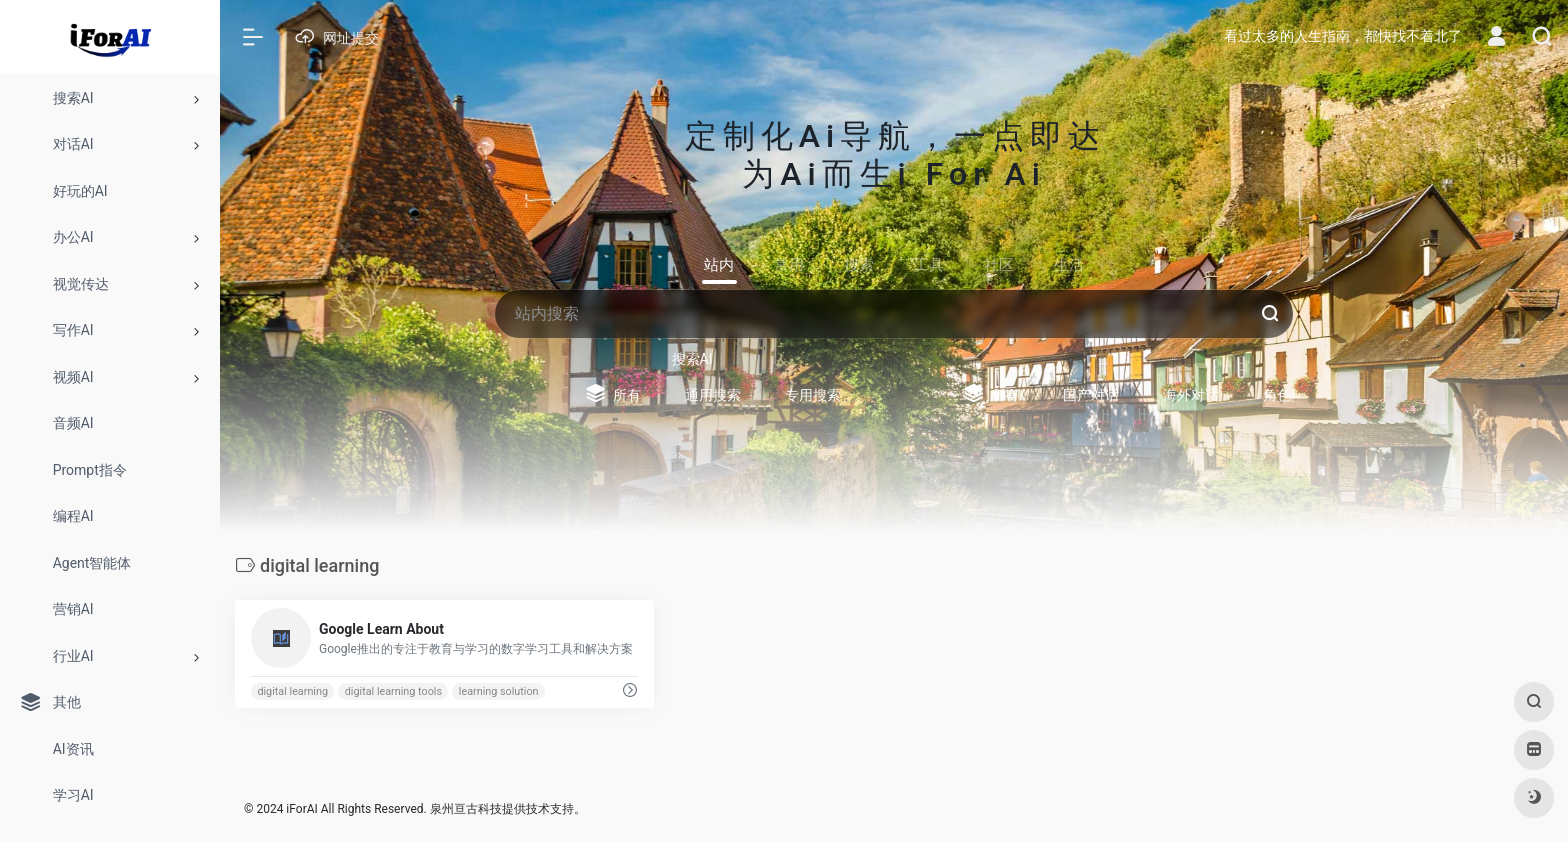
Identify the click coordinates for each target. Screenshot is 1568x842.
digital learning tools (393, 691)
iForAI (301, 809)
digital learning (292, 691)
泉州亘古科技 (466, 809)
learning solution (499, 691)
